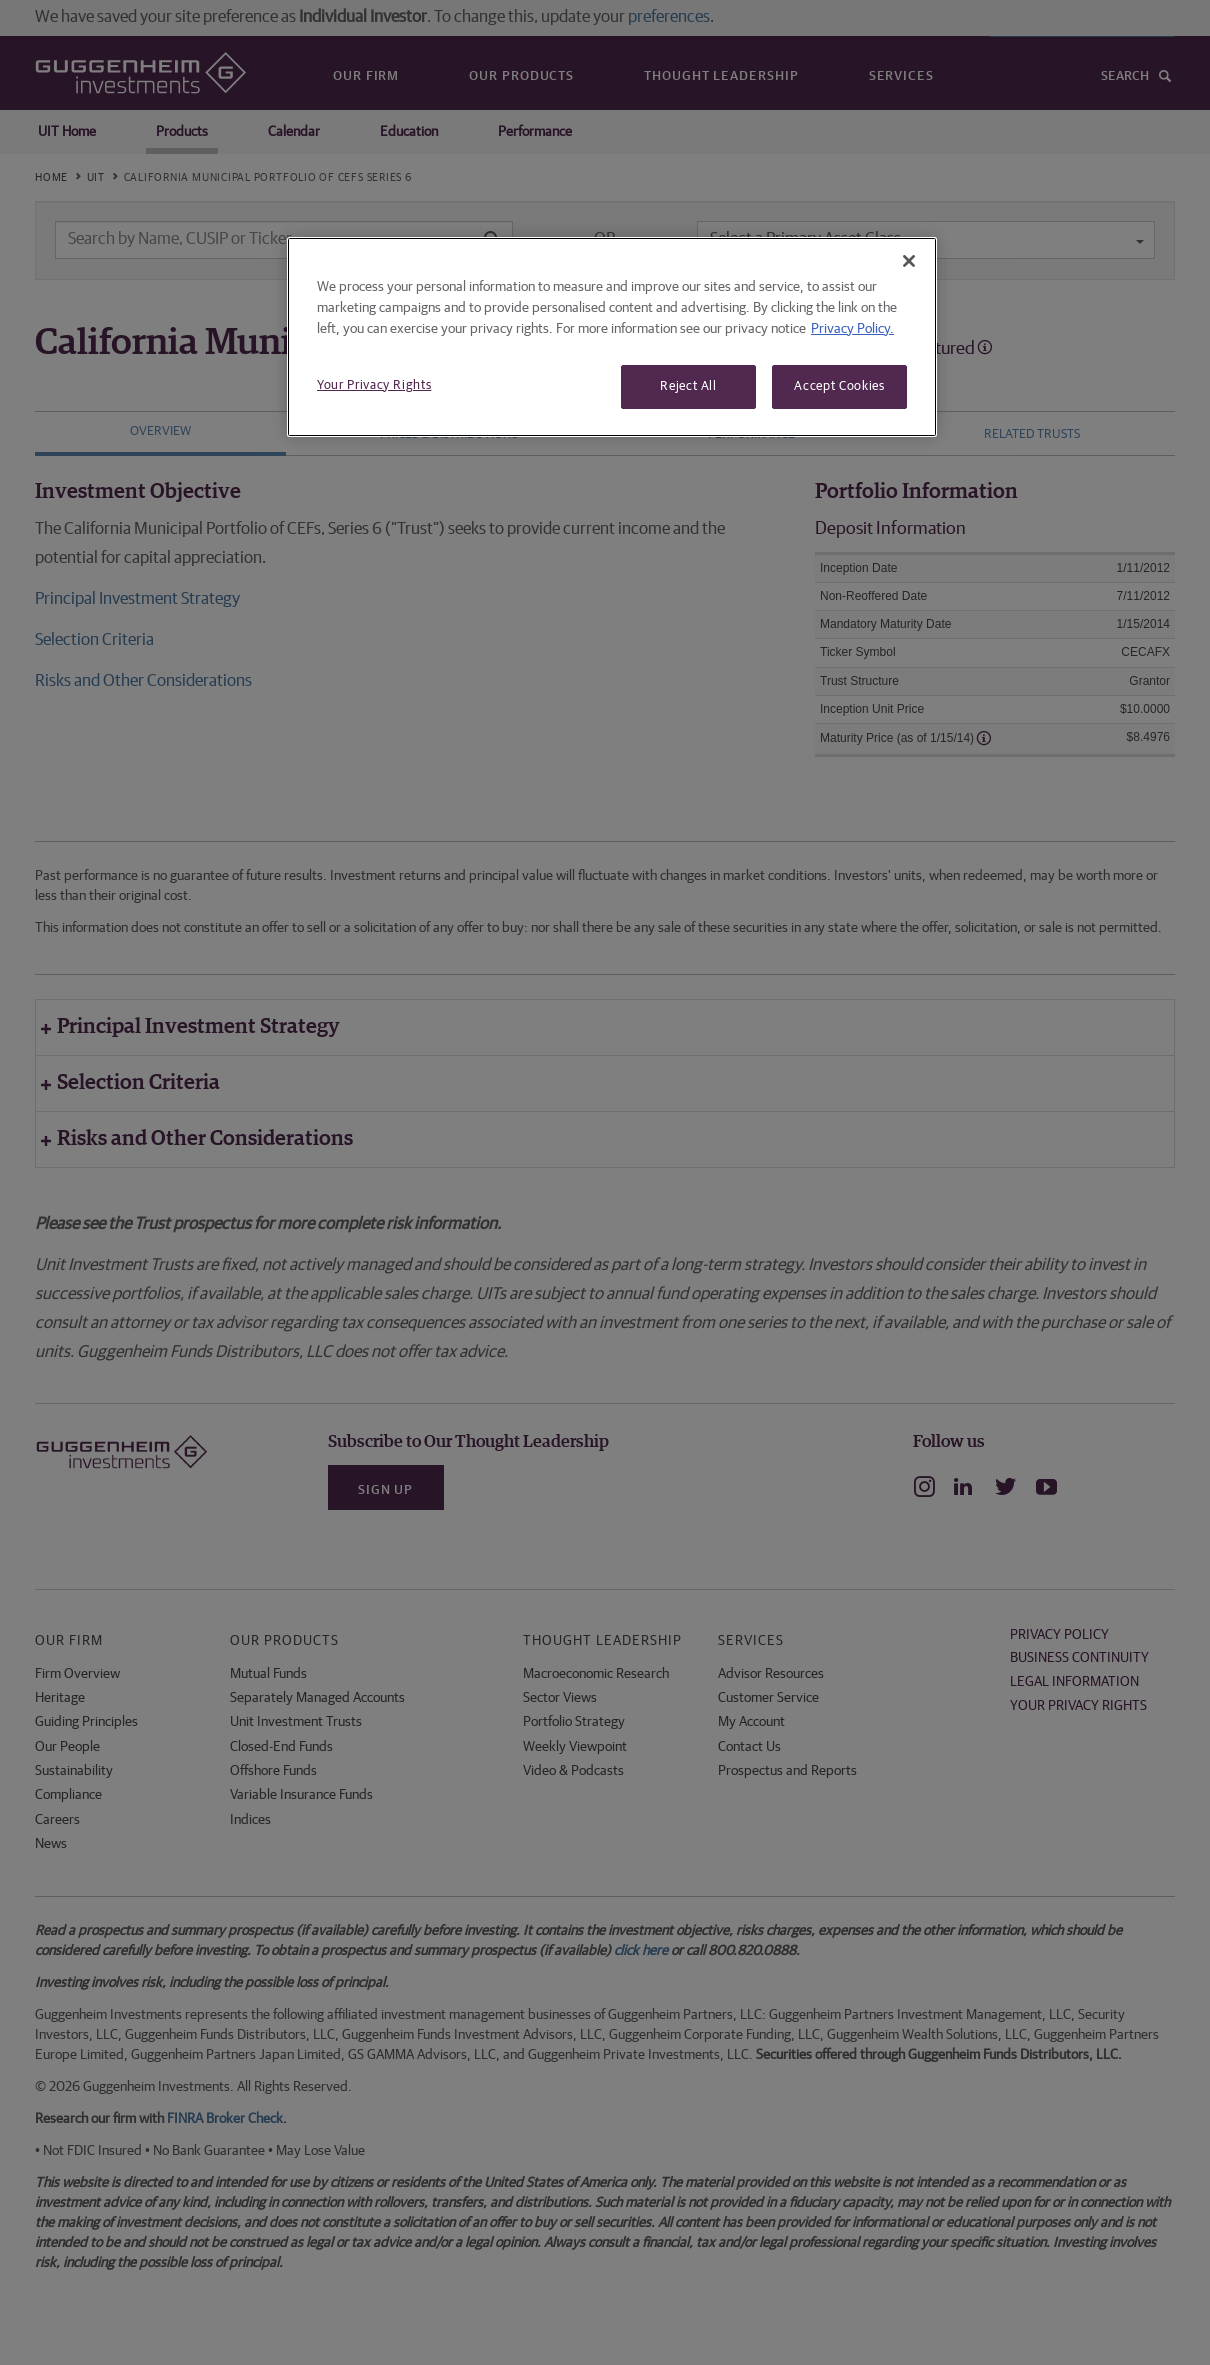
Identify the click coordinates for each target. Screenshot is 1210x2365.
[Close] (909, 261)
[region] (612, 337)
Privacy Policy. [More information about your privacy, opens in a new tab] (852, 329)
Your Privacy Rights (374, 385)
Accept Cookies (839, 386)
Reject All (688, 386)
